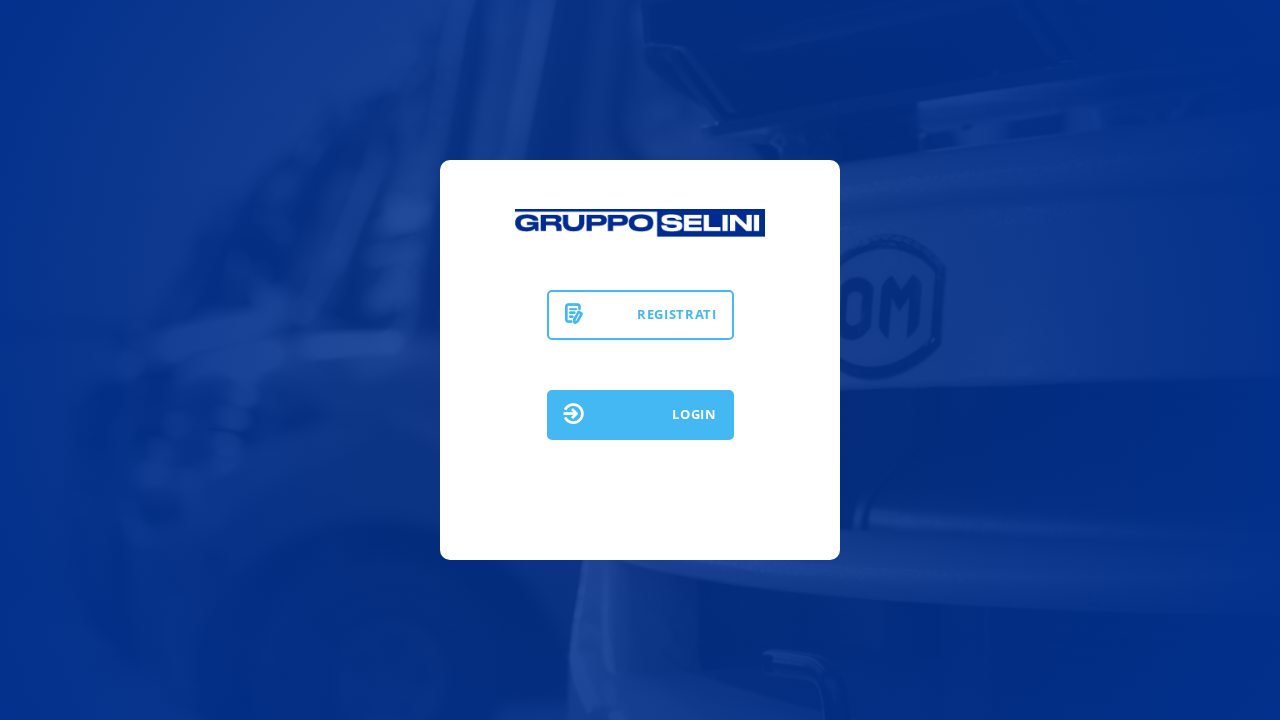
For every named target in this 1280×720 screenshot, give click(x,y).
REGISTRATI (677, 314)
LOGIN (694, 414)
